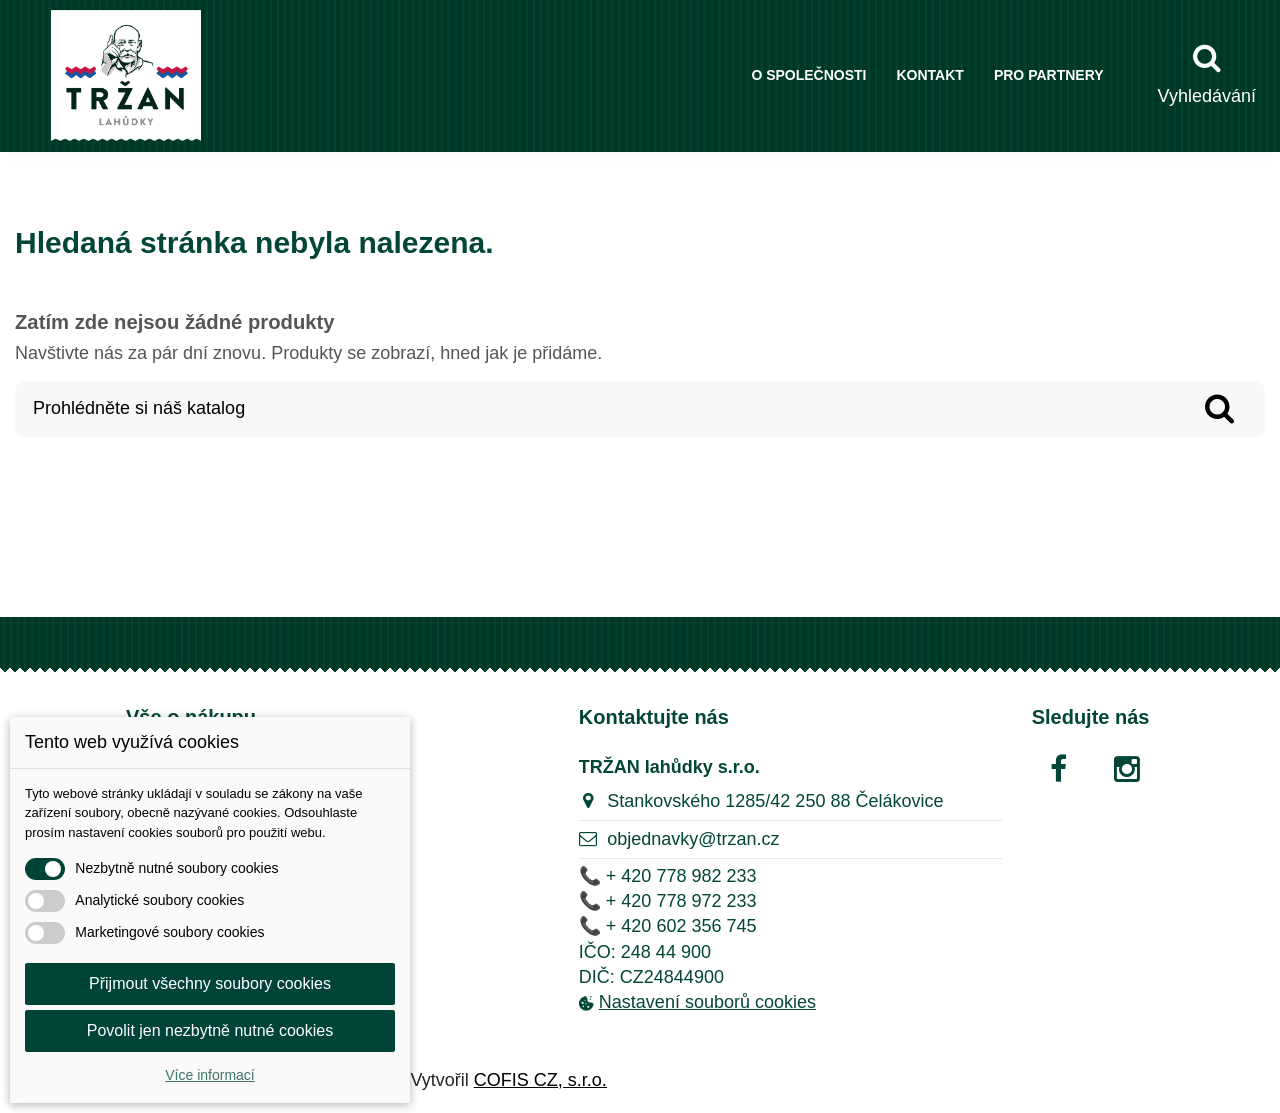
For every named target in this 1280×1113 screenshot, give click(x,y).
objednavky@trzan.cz (693, 839)
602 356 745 (706, 926)
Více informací (209, 1075)
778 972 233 (706, 901)
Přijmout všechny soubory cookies (210, 983)
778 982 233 (706, 876)
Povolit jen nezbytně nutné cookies (210, 1030)
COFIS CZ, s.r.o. (540, 1080)
